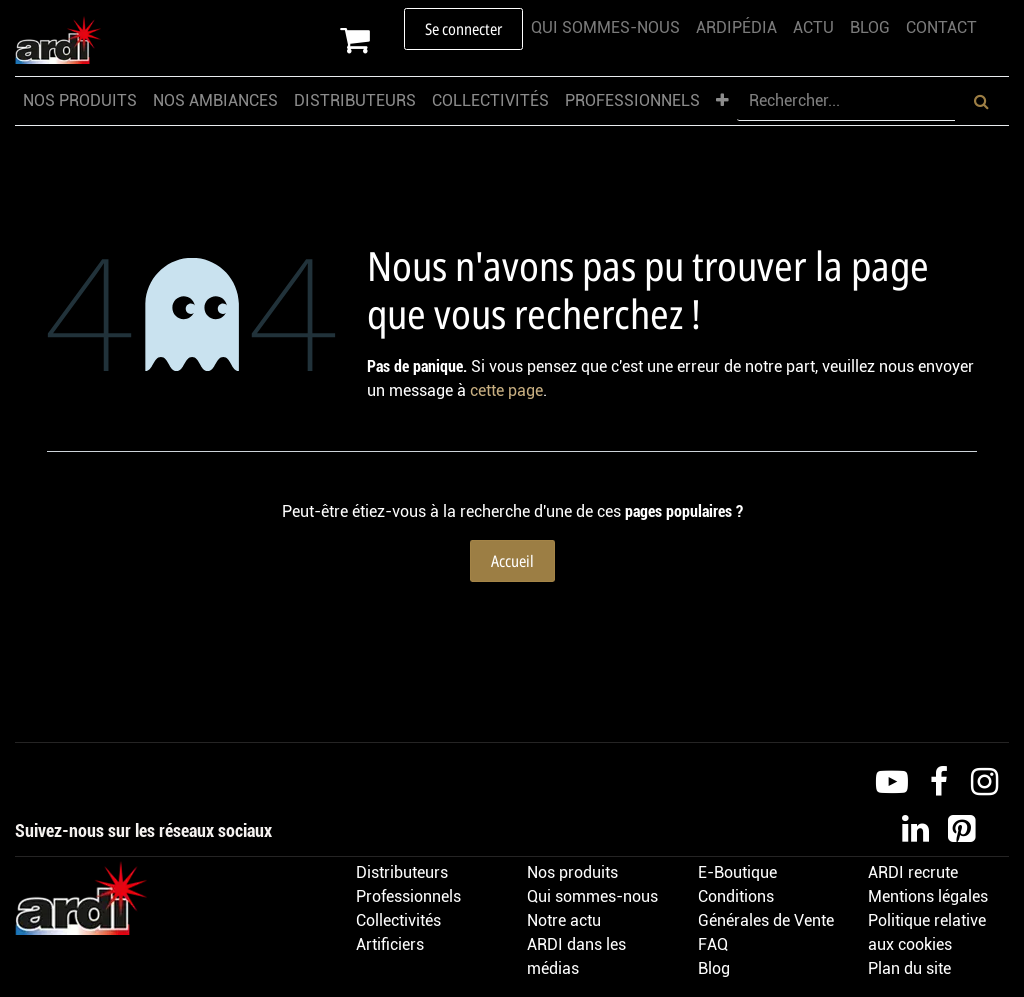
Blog (714, 968)
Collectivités (398, 920)
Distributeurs (402, 872)
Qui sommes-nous (592, 896)
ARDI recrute (913, 872)
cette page (506, 390)
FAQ (713, 944)
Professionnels (408, 896)
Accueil (512, 561)
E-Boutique (737, 872)
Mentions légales (928, 896)
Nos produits (572, 872)
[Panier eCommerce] (372, 40)
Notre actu (564, 920)
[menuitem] (605, 28)
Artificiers (390, 944)
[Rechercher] (981, 101)
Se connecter (463, 29)
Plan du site (909, 968)
